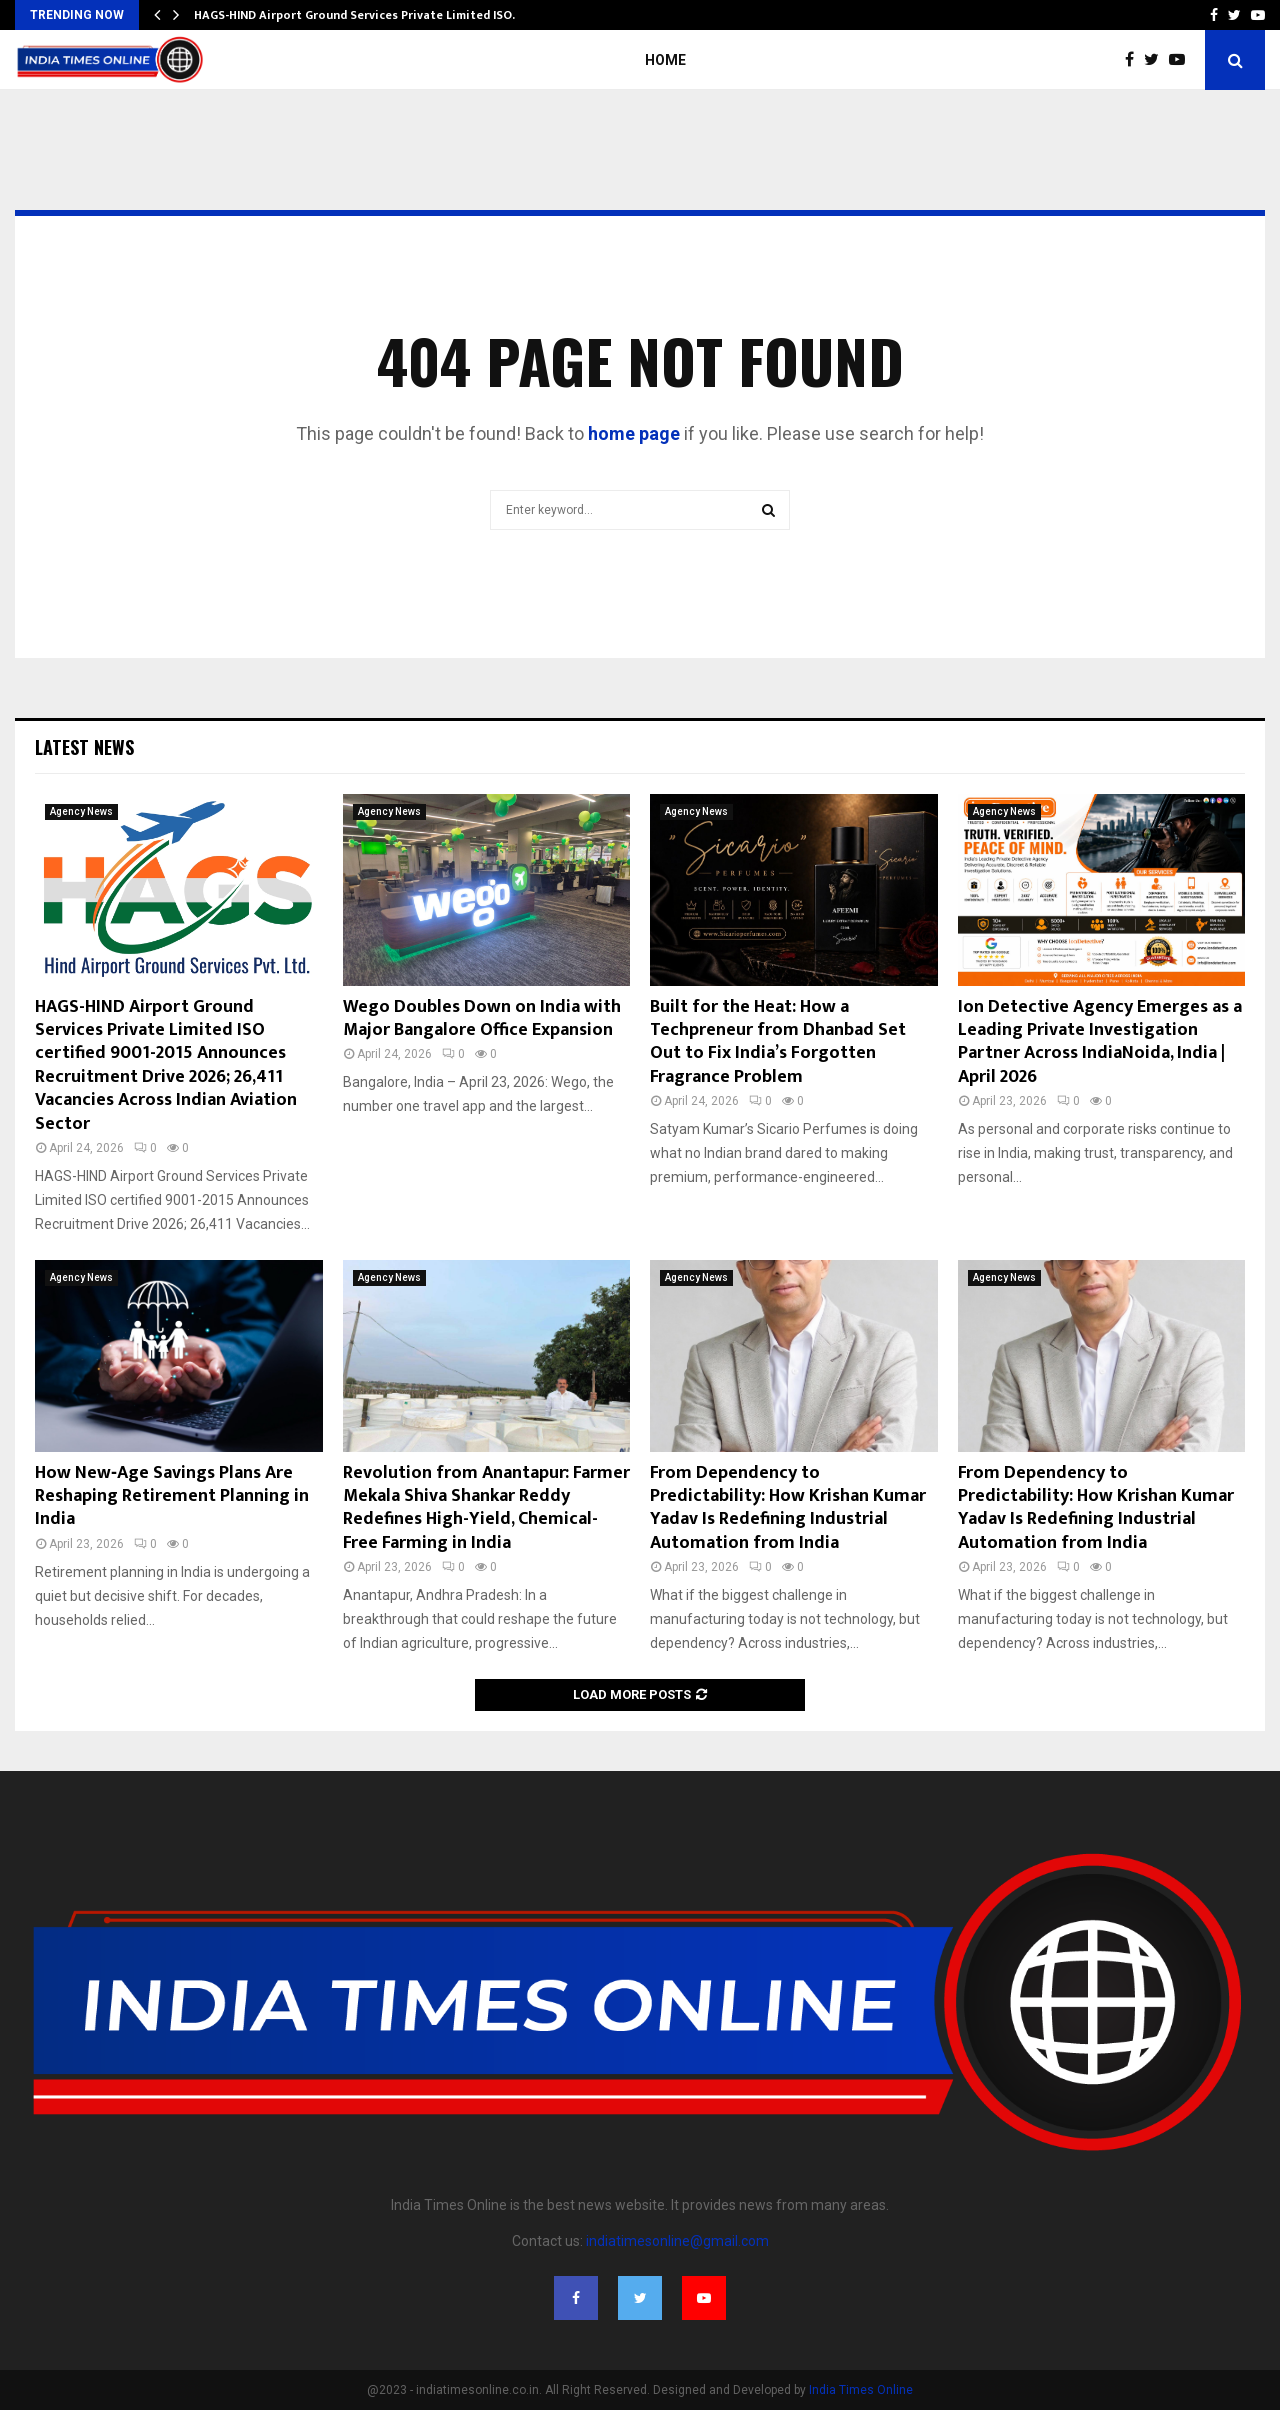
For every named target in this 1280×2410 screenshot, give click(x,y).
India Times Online (861, 2390)
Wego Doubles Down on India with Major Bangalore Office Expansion (482, 1018)
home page (634, 433)
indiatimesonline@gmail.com (677, 2241)
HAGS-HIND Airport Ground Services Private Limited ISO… (358, 15)
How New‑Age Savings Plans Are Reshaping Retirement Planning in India (172, 1496)
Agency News (81, 811)
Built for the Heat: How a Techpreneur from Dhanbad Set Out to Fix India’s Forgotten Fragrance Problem (778, 1042)
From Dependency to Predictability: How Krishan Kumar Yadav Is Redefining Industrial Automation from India (788, 1508)
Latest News (84, 747)
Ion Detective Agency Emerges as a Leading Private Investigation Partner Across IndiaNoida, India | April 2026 (1100, 1042)
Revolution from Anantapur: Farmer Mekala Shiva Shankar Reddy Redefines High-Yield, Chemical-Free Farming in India (486, 1508)
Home (665, 60)
